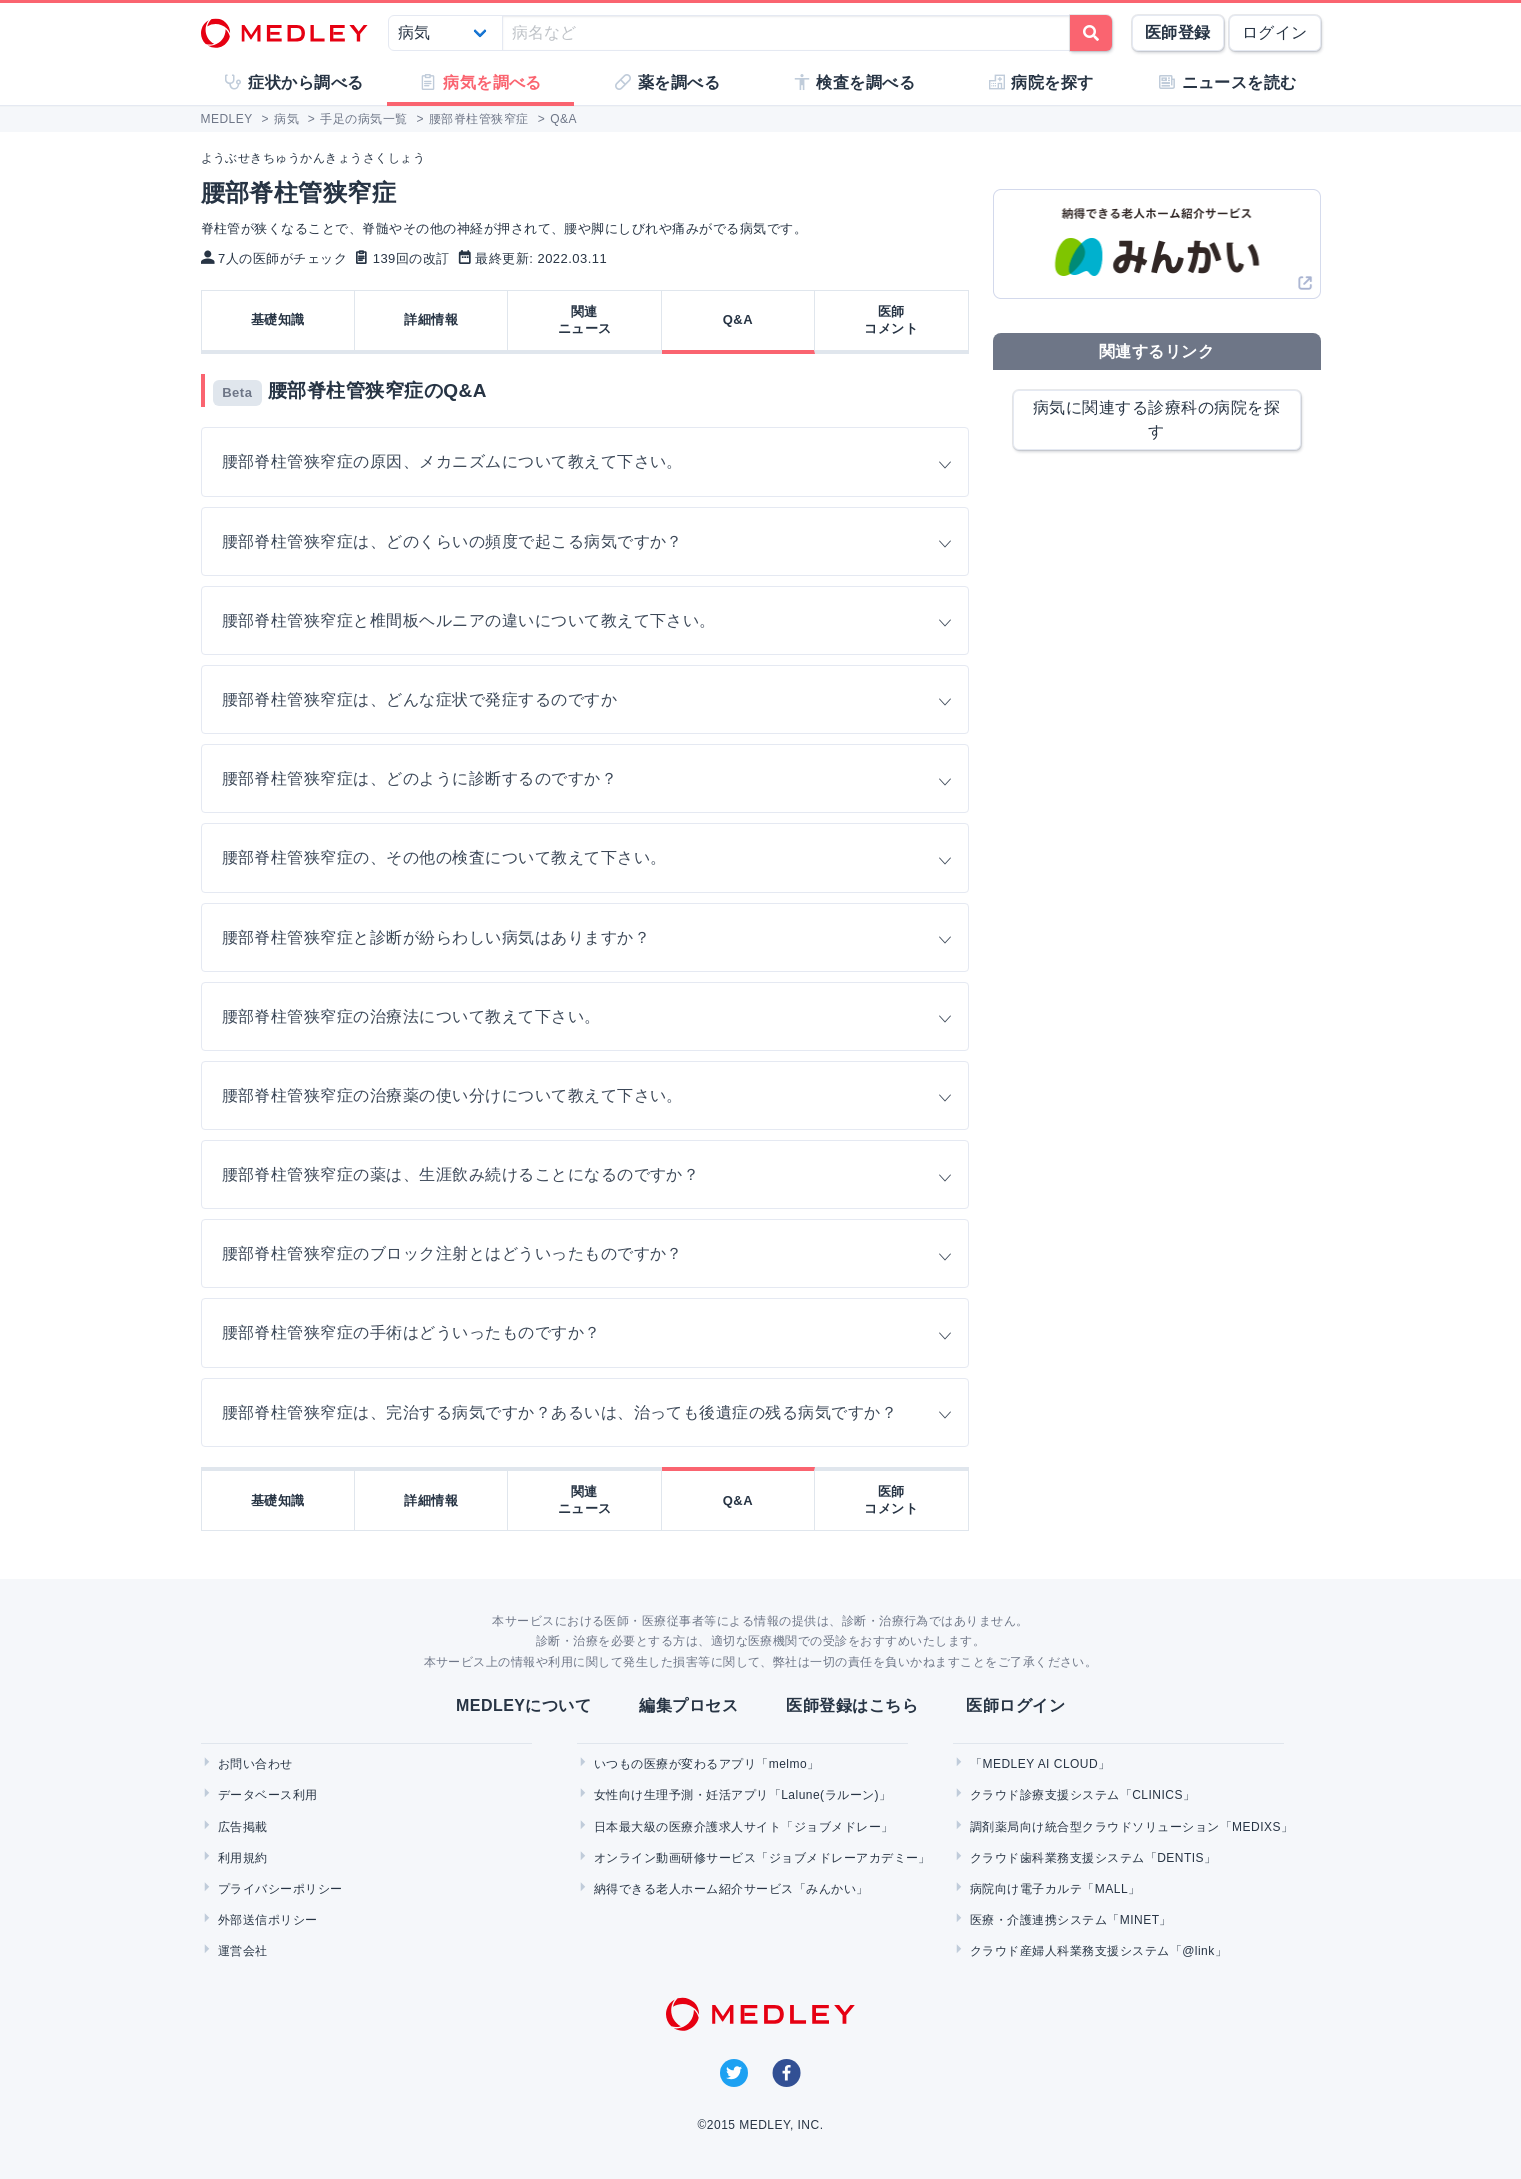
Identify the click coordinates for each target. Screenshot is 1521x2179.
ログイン (1275, 32)
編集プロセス (688, 1705)
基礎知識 (278, 319)
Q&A (738, 319)
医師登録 (1178, 32)
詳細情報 (431, 319)
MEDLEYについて (523, 1705)
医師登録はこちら (852, 1705)
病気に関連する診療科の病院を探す (1156, 419)
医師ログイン (1015, 1705)
